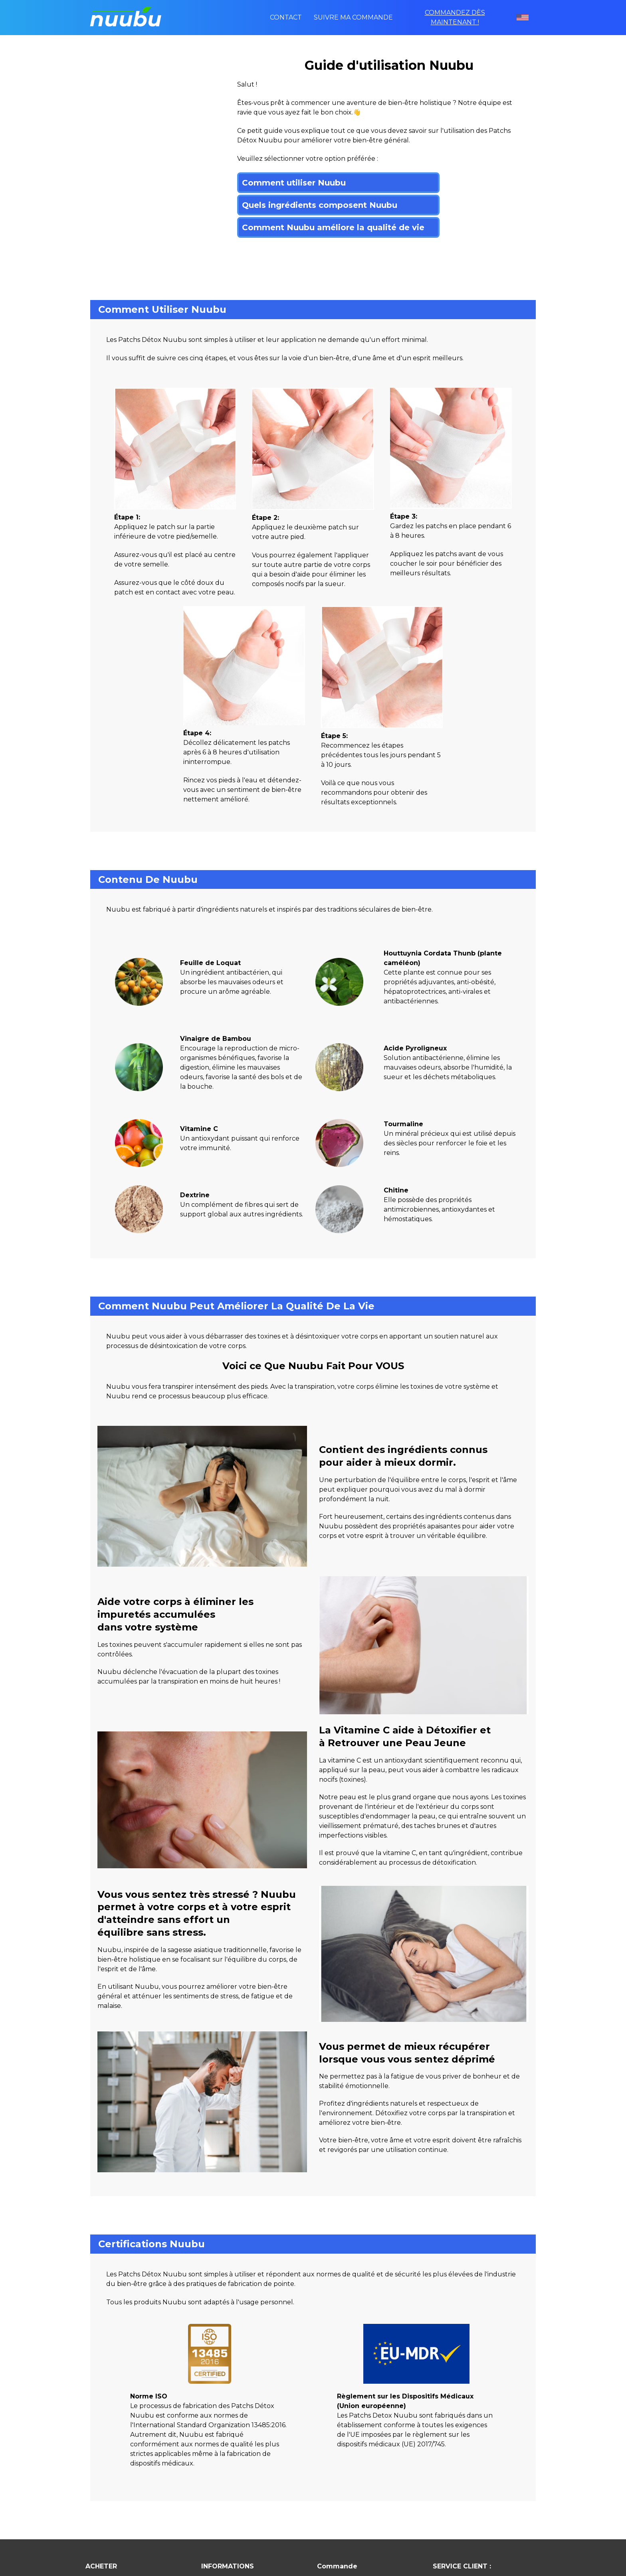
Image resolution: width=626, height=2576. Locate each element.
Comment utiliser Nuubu (294, 183)
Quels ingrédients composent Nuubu (319, 205)
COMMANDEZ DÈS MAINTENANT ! (455, 17)
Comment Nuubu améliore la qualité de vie (333, 227)
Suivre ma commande (353, 17)
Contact (286, 17)
